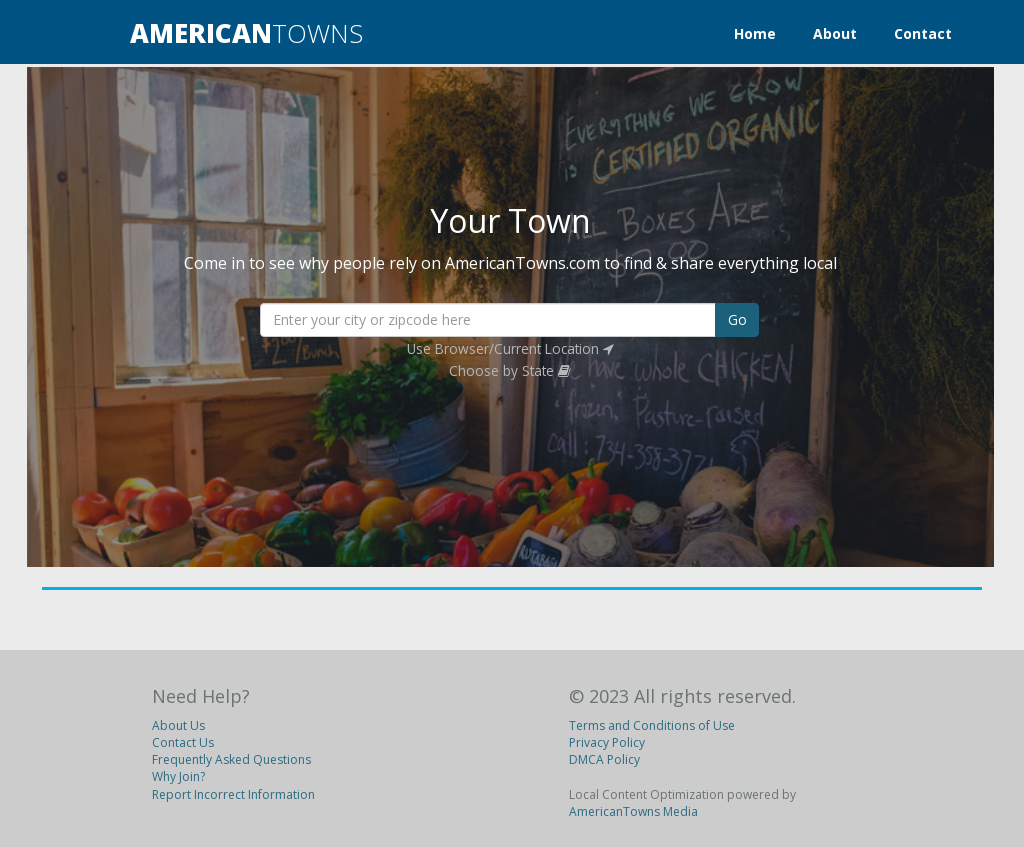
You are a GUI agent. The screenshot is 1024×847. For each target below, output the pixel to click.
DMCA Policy (604, 759)
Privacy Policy (607, 742)
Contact (923, 33)
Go (737, 319)
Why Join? (178, 776)
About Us (178, 725)
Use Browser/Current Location (510, 348)
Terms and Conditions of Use (652, 725)
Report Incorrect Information (233, 794)
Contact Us (183, 742)
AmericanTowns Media (633, 811)
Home (755, 33)
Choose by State (510, 370)
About (835, 33)
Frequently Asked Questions (231, 759)
